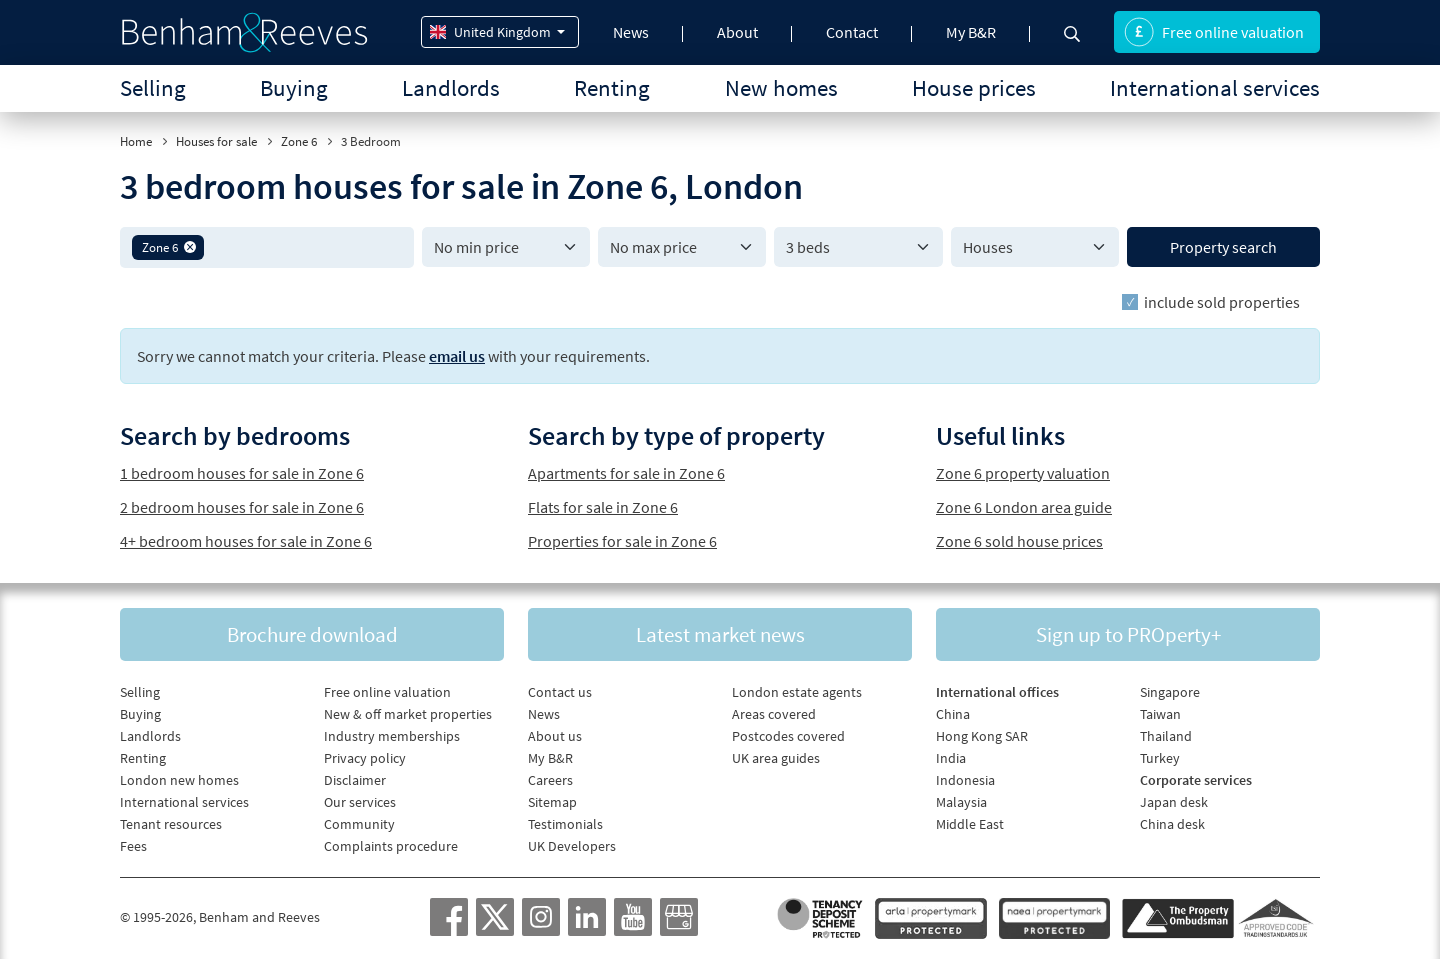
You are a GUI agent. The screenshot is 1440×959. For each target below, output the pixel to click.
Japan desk (1174, 802)
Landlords (451, 87)
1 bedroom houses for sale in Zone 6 (242, 473)
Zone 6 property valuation (1023, 473)
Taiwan (1160, 714)
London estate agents (797, 692)
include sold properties (1222, 302)
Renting (612, 87)
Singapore (1170, 692)
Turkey (1160, 758)
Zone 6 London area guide (1024, 507)
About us (555, 736)
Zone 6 (299, 141)
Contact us (560, 692)
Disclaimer (355, 780)
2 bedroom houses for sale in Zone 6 (242, 507)
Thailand (1166, 736)
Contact (852, 32)
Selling (153, 87)
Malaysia (961, 802)
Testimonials (565, 824)
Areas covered (774, 714)
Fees (133, 846)
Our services (360, 802)
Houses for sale (216, 141)
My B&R (971, 32)
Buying (294, 87)
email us (457, 356)
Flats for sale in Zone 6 (603, 507)
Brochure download (312, 634)
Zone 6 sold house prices (1019, 541)
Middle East (970, 824)
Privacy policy (365, 758)
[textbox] (305, 247)
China (953, 714)
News (631, 32)
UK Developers (572, 846)
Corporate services (1196, 780)
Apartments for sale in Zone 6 (626, 473)
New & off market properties (408, 714)
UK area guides (776, 758)
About (737, 32)
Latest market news (720, 634)
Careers (550, 780)
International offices (997, 692)
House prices (974, 87)
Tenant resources (171, 824)
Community (359, 824)
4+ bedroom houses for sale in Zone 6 (246, 541)
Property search (1223, 247)
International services (1215, 87)
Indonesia (965, 780)
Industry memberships (392, 736)
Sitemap (552, 802)
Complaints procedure (391, 846)
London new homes (179, 780)
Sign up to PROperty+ (1128, 634)
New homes (781, 87)
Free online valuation (1214, 32)
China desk (1172, 824)
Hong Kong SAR (982, 736)
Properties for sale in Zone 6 (622, 541)
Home (136, 141)
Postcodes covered (788, 736)
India (951, 758)
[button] (190, 247)
